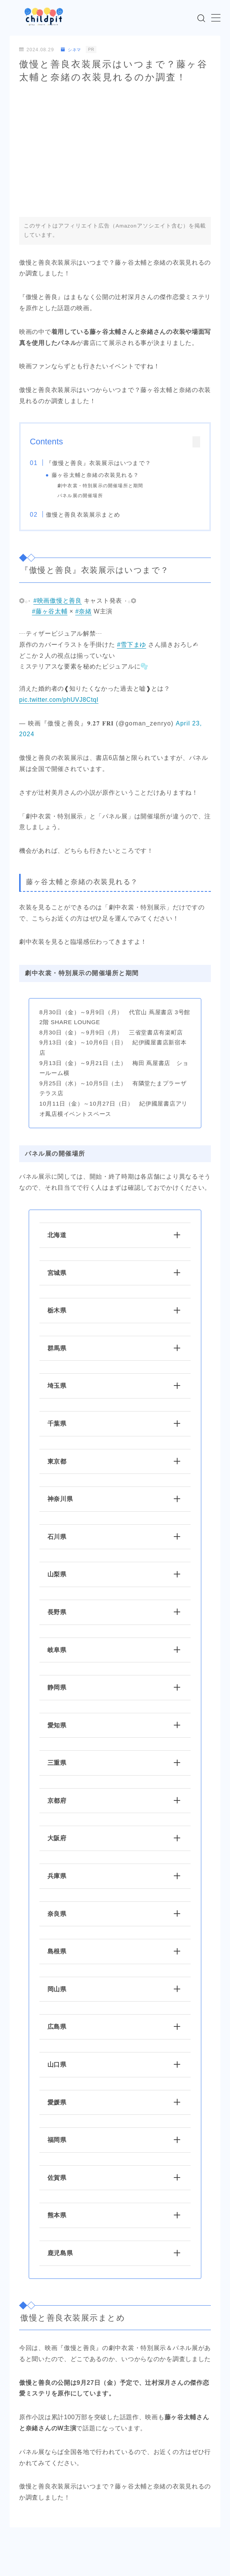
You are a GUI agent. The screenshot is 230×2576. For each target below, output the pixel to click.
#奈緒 (83, 611)
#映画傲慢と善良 (57, 600)
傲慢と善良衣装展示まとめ (83, 514)
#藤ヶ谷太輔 (49, 611)
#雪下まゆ (131, 644)
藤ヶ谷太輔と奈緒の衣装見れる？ (95, 475)
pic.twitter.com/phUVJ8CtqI (59, 699)
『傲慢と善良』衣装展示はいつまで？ (98, 463)
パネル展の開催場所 (80, 495)
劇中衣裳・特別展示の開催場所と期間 (100, 485)
